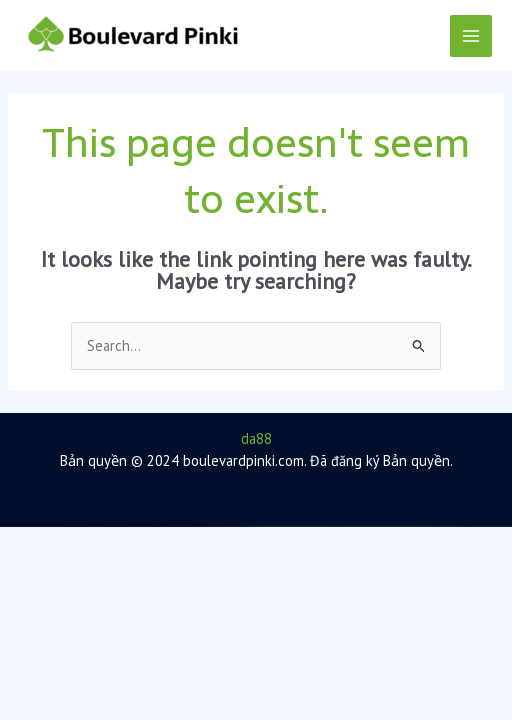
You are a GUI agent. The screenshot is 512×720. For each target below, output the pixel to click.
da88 (256, 438)
